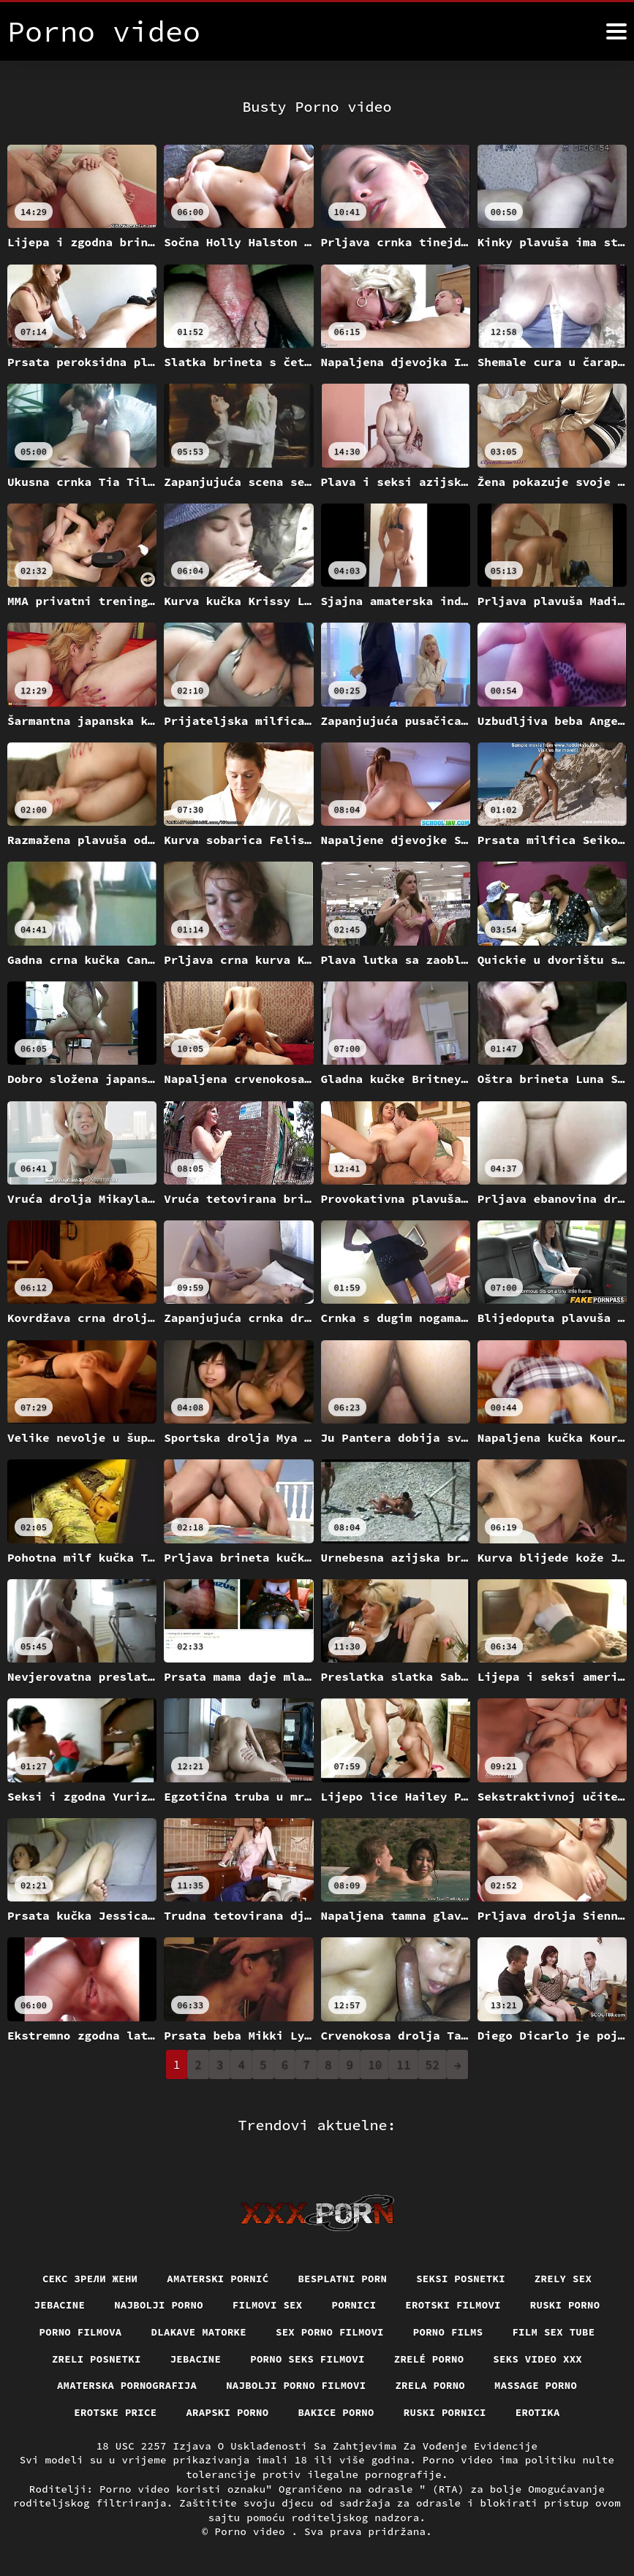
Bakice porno (336, 2412)
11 (403, 2064)
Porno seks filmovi (308, 2358)
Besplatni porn (343, 2277)
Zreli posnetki (95, 2358)
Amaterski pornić (217, 2277)
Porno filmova (79, 2331)
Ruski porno (566, 2304)
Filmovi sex (267, 2304)
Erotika (538, 2412)
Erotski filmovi (454, 2304)
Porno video (253, 2531)
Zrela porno (431, 2385)
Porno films (448, 2331)
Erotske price (114, 2412)
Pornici (354, 2304)
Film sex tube (555, 2331)
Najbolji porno (158, 2304)
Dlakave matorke (198, 2331)
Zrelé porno (429, 2358)
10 (375, 2064)
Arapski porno (227, 2412)
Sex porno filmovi (330, 2331)
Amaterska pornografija (126, 2385)
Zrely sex (564, 2277)
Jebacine (58, 2304)
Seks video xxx (539, 2358)
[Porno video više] (616, 31)
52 (432, 2064)
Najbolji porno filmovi (296, 2385)
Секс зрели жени (89, 2277)
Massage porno (536, 2385)
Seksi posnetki (462, 2277)
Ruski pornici (445, 2412)
